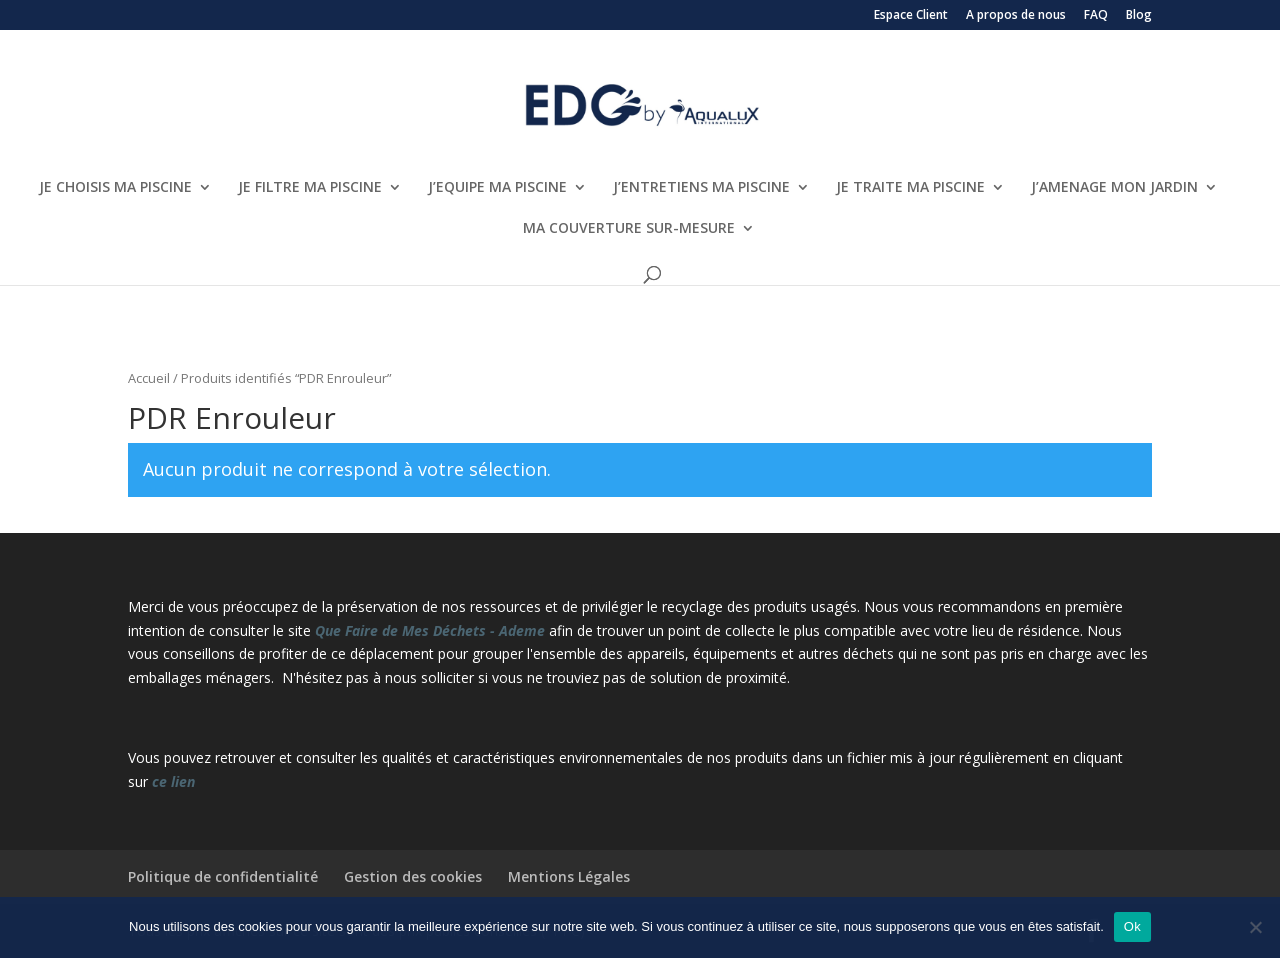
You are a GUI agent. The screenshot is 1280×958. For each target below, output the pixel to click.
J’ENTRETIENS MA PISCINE (701, 188)
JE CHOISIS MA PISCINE (115, 188)
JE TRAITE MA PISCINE (910, 188)
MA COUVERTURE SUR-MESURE (629, 229)
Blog (1139, 16)
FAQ (1096, 16)
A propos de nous (1016, 16)
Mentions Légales (569, 876)
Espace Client (911, 16)
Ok (1132, 926)
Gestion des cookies (413, 876)
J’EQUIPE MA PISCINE (497, 188)
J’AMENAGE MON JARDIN (1114, 188)
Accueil (149, 378)
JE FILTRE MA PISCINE (310, 188)
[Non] (1255, 927)
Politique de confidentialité (223, 876)
